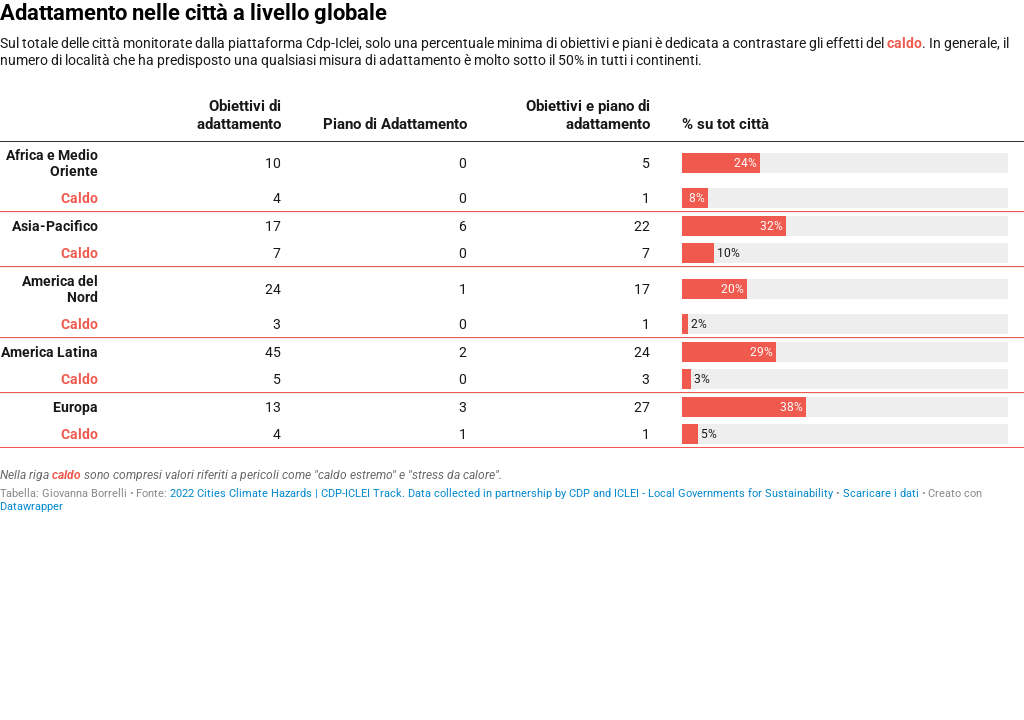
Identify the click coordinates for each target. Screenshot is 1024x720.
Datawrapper (31, 506)
